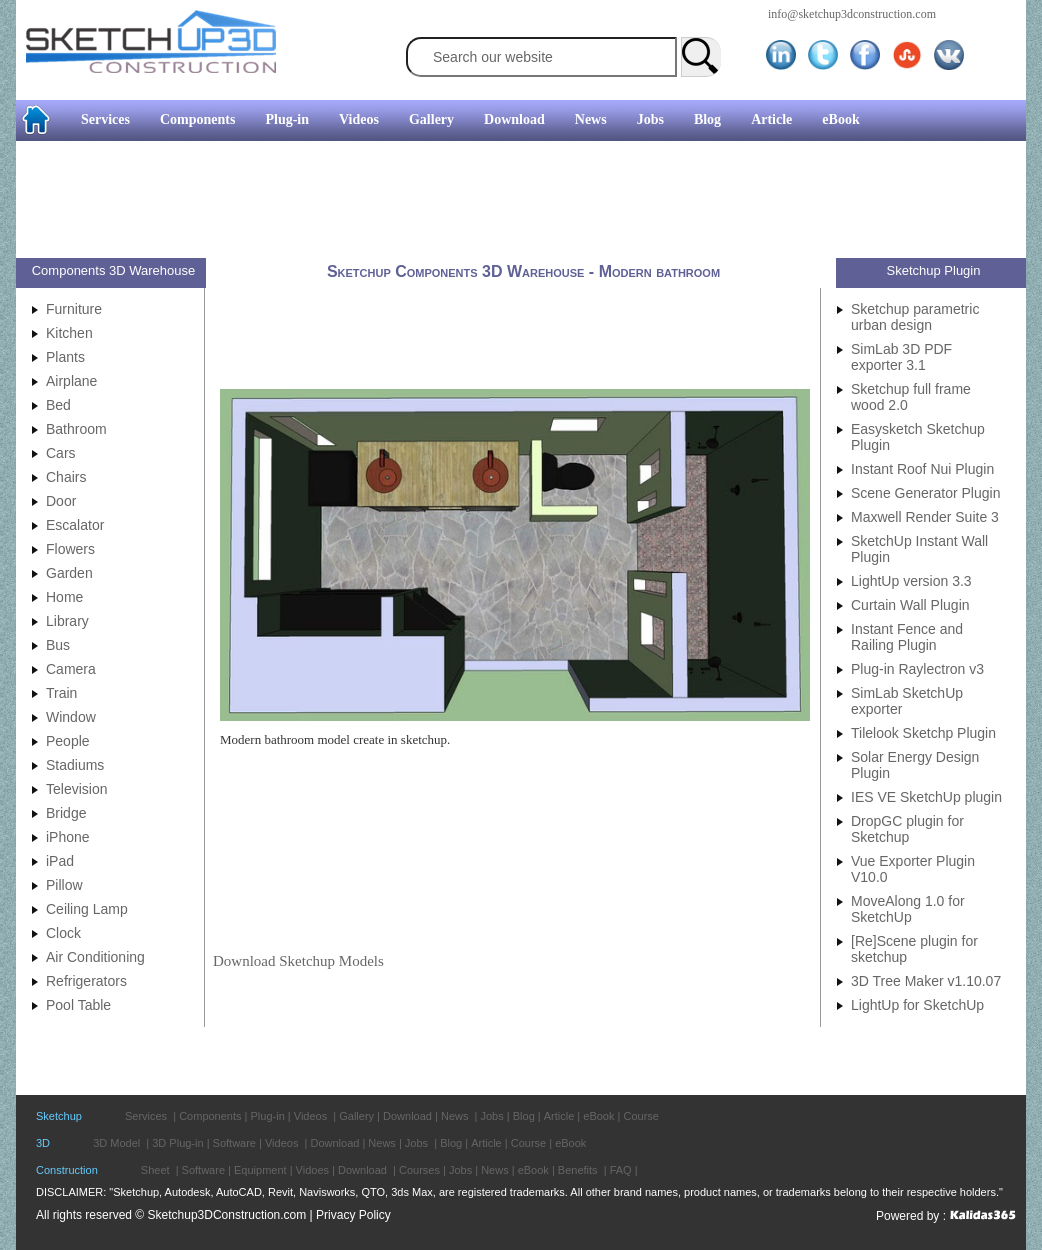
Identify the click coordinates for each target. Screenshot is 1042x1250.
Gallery (431, 119)
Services (105, 119)
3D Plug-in (177, 1143)
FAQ (621, 1170)
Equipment (260, 1170)
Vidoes (312, 1170)
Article (771, 119)
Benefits (578, 1170)
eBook (840, 119)
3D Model (116, 1143)
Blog (707, 119)
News (591, 119)
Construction (67, 1170)
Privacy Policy (353, 1215)
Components (197, 119)
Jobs (650, 119)
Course (640, 1116)
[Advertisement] (513, 202)
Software (234, 1143)
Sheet (155, 1170)
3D (43, 1143)
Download (514, 119)
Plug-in (287, 119)
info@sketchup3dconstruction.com (852, 14)
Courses (419, 1170)
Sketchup (59, 1116)
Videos (359, 119)
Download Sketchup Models (298, 961)
